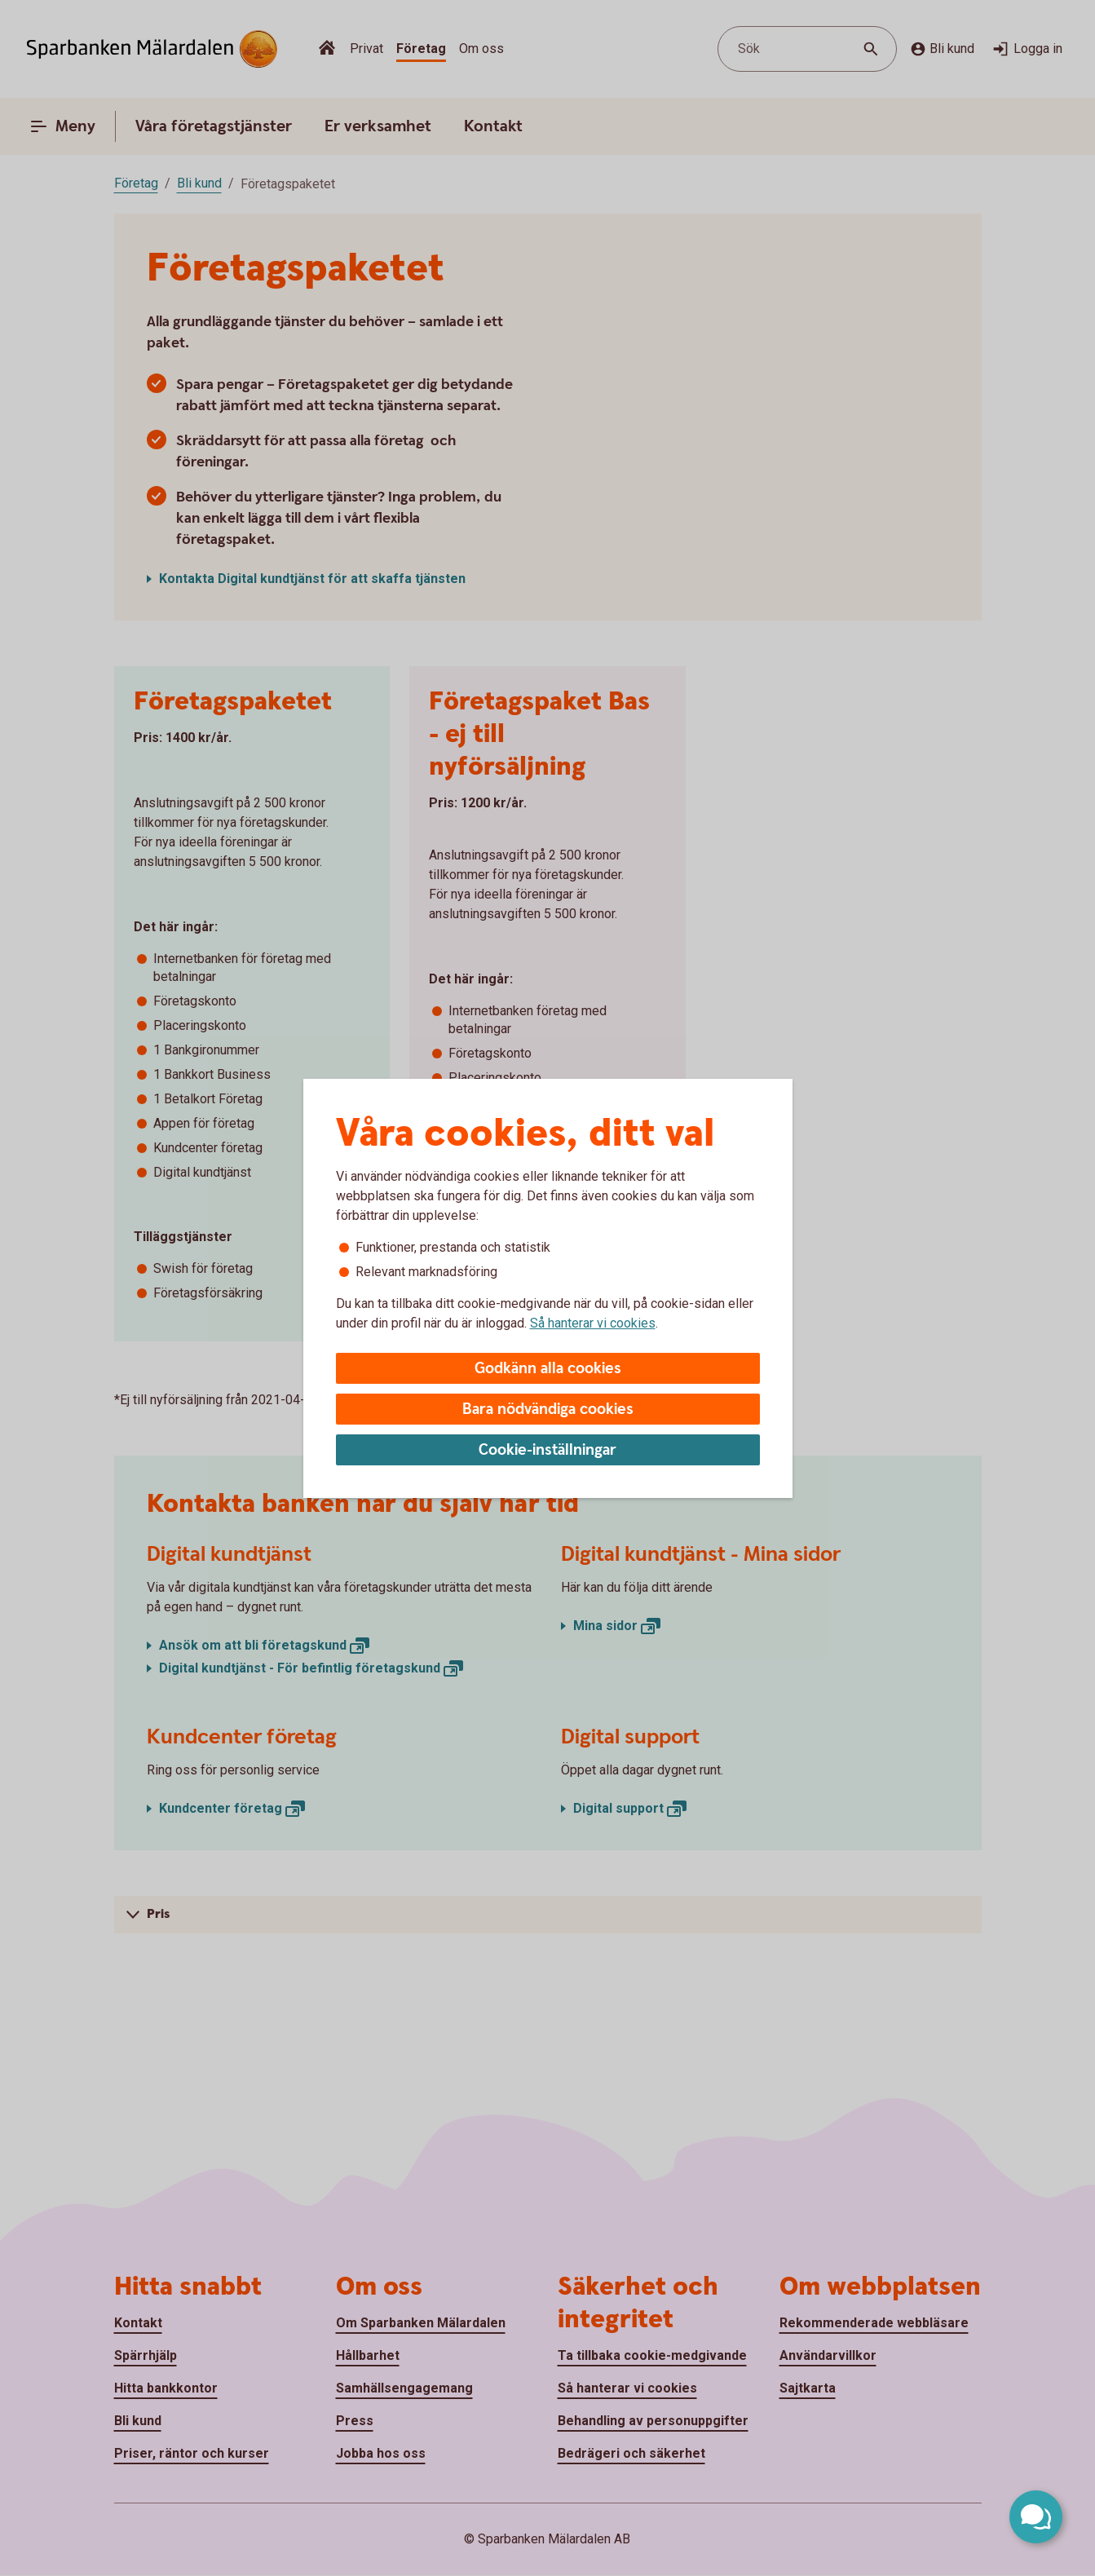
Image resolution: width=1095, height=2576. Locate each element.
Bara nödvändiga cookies (548, 1409)
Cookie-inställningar (547, 1450)
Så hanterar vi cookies (593, 1323)
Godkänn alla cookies (548, 1369)
